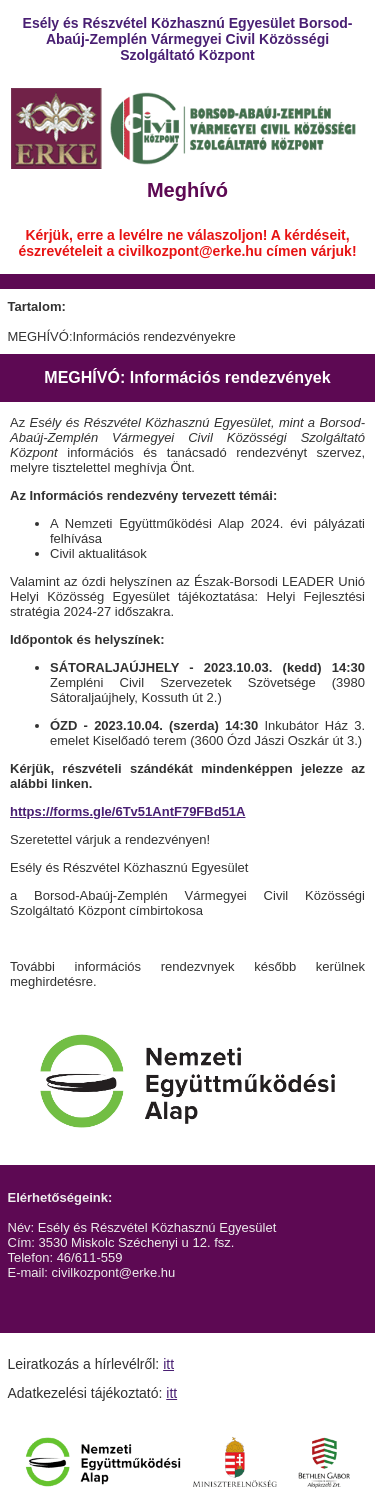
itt (168, 1364)
